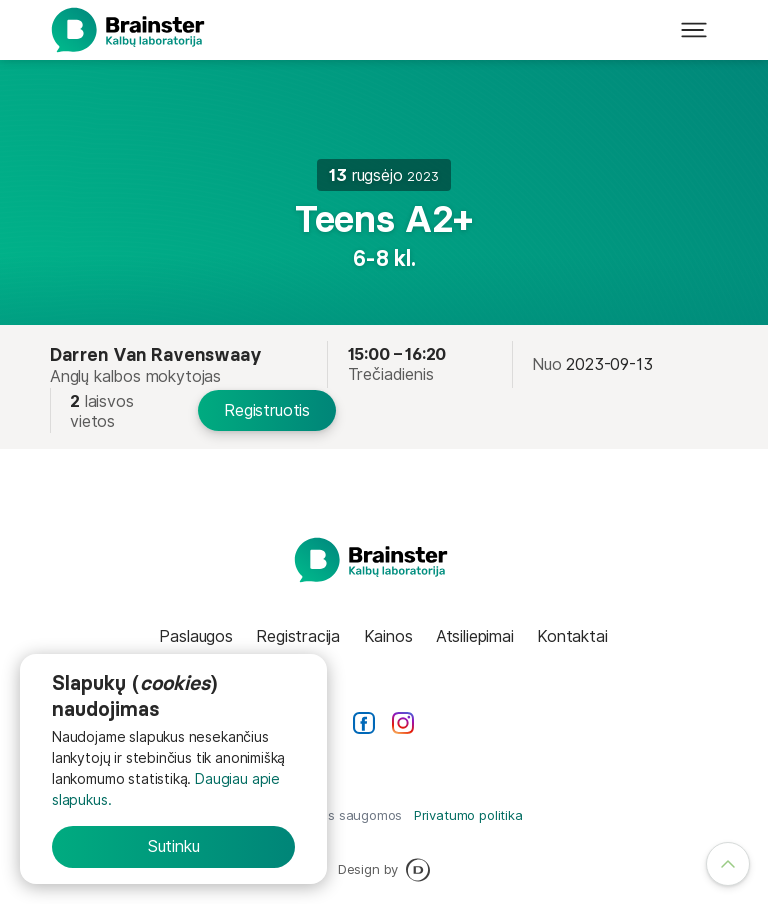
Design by (384, 870)
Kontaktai (572, 636)
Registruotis (267, 410)
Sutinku (174, 846)
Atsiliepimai (475, 636)
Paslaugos (195, 636)
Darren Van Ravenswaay (156, 354)
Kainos (388, 636)
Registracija (298, 636)
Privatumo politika (468, 815)
